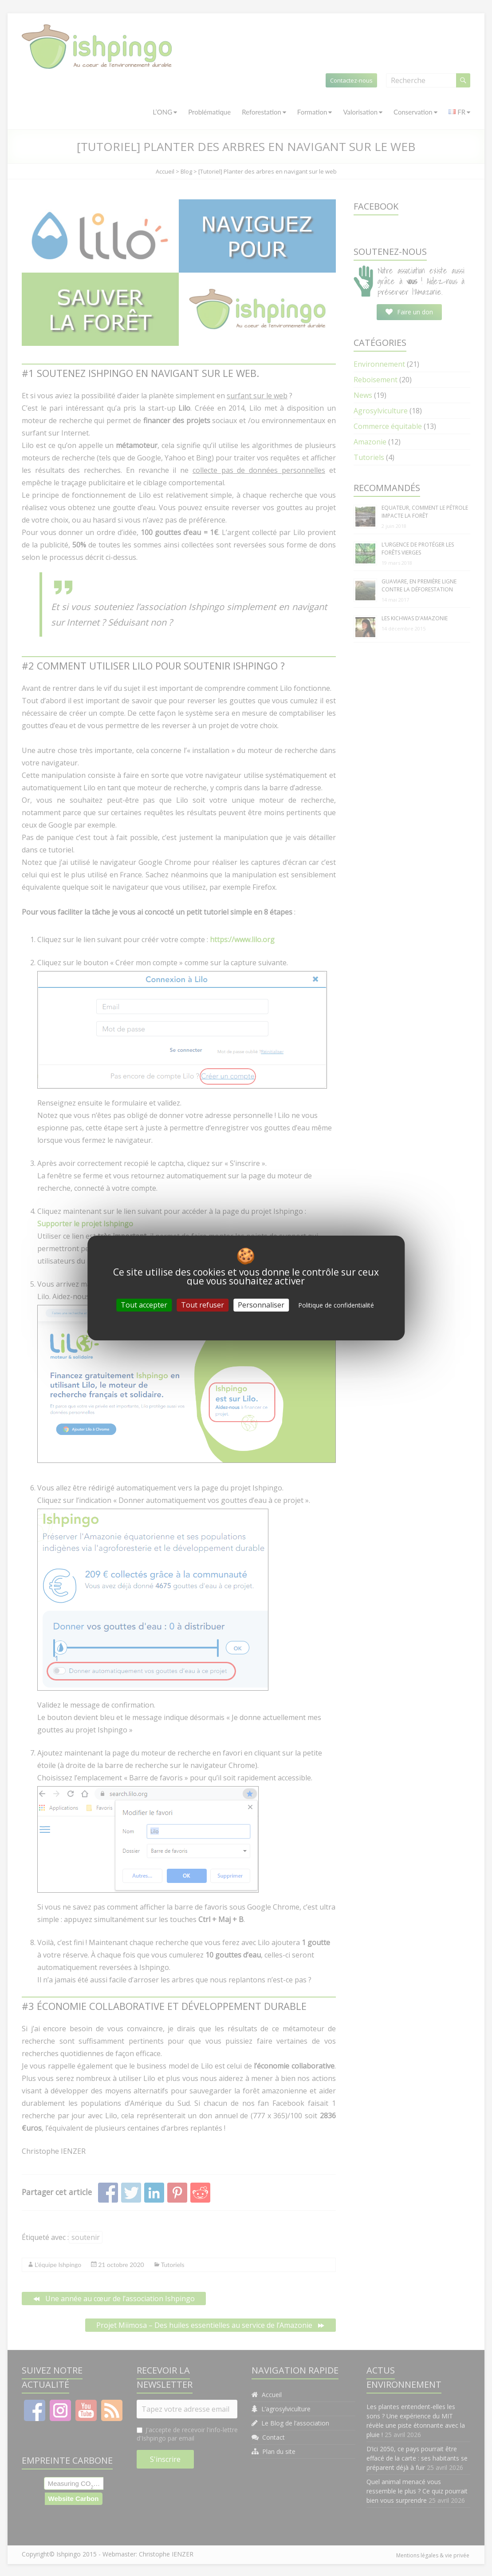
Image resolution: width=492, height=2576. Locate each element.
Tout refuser (202, 1305)
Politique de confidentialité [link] (336, 1305)
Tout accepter (144, 1305)
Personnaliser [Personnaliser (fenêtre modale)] (261, 1305)
